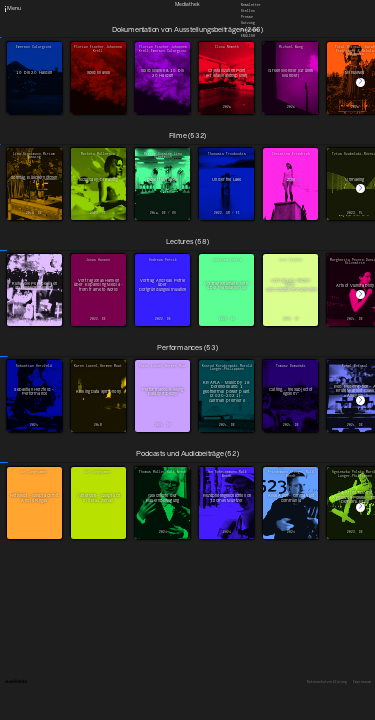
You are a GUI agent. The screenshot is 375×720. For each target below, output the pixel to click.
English (248, 35)
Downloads (250, 29)
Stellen (248, 11)
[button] (360, 82)
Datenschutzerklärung (327, 682)
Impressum (362, 682)
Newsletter (251, 4)
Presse (247, 17)
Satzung (248, 23)
